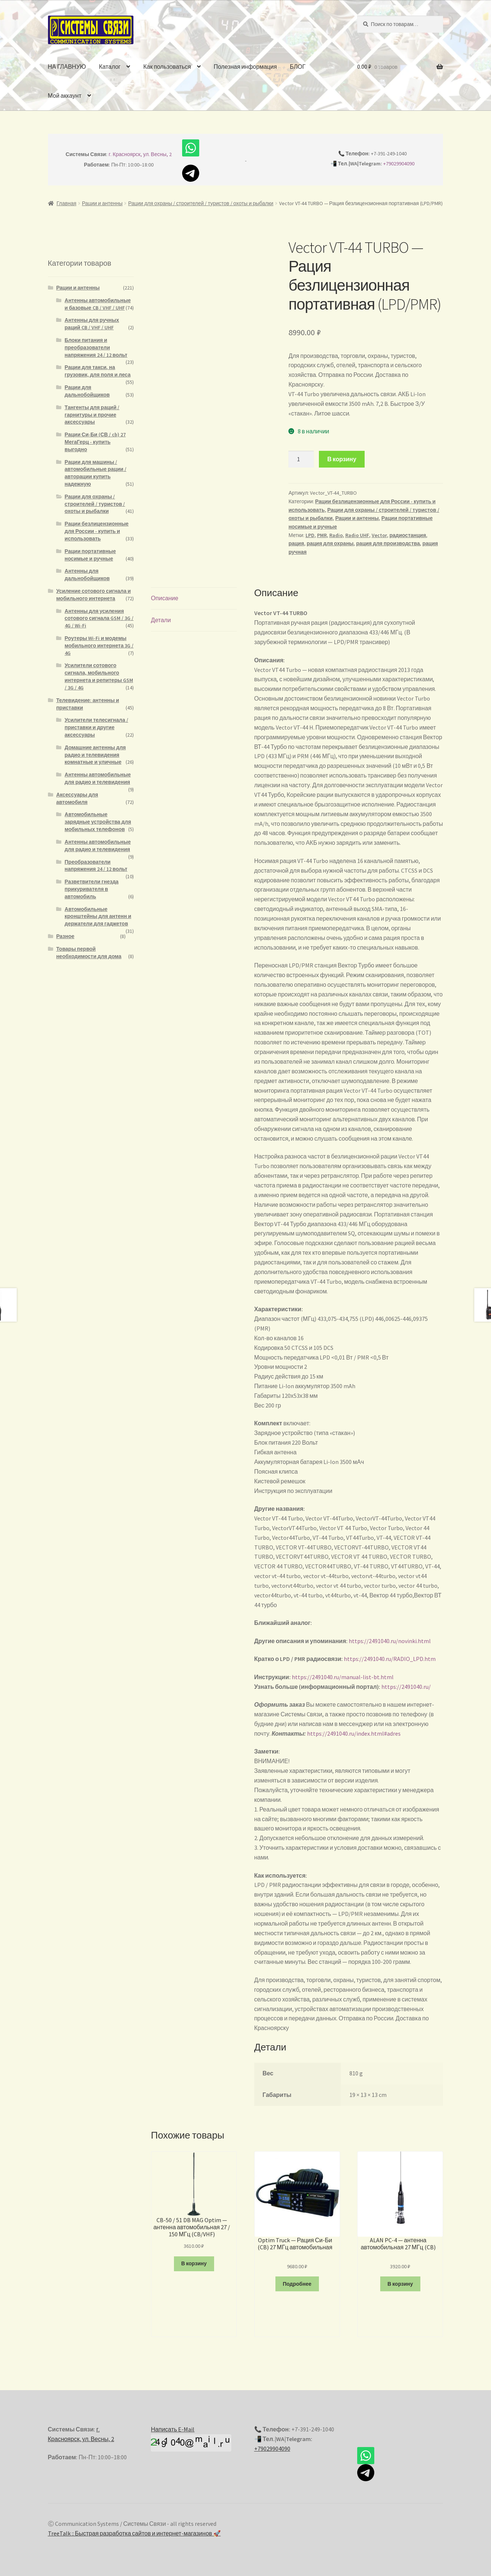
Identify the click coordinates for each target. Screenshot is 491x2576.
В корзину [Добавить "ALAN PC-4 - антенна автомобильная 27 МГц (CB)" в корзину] (400, 2284)
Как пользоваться (167, 66)
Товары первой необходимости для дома (88, 953)
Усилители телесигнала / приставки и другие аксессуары (96, 727)
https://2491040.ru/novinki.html (390, 1641)
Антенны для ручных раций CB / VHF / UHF (92, 324)
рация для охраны (330, 543)
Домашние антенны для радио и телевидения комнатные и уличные (95, 755)
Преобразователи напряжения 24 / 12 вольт (96, 866)
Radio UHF (357, 535)
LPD (310, 535)
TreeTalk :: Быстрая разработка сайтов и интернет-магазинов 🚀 (134, 2533)
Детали (161, 620)
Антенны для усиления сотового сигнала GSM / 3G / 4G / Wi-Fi (99, 618)
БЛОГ (298, 66)
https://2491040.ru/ (406, 1686)
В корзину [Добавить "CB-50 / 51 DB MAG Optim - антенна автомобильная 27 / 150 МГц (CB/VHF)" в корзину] (194, 2263)
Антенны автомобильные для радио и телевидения (98, 778)
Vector (379, 535)
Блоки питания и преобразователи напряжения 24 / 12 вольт (96, 347)
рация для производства (388, 543)
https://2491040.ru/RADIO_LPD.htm (390, 1658)
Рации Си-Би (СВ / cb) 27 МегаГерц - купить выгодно (95, 442)
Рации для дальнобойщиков (87, 391)
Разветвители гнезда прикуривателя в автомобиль (92, 889)
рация (296, 543)
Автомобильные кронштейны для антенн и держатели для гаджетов (98, 916)
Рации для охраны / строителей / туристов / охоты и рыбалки (201, 203)
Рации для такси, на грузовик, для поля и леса (98, 371)
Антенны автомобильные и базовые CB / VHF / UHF (98, 304)
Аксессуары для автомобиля (77, 798)
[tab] (194, 599)
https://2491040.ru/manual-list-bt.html (343, 1677)
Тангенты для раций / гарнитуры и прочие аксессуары (92, 415)
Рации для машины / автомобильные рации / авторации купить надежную (95, 473)
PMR (322, 535)
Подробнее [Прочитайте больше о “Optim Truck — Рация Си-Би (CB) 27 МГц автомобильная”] (297, 2284)
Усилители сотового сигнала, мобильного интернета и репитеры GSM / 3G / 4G (99, 676)
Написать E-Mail (172, 2429)
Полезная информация (245, 66)
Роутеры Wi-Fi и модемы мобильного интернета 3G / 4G (99, 645)
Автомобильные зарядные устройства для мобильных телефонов (98, 822)
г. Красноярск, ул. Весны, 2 (140, 154)
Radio (336, 535)
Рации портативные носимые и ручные (90, 555)
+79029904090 (398, 163)
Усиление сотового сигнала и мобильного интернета (93, 595)
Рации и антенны (102, 203)
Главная (66, 203)
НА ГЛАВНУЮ (67, 66)
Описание (164, 598)
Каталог (109, 66)
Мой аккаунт (64, 95)
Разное (65, 936)
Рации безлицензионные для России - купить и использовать (97, 531)
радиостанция (408, 535)
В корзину (341, 459)
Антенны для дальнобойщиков (87, 575)
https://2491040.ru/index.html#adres (354, 1733)
